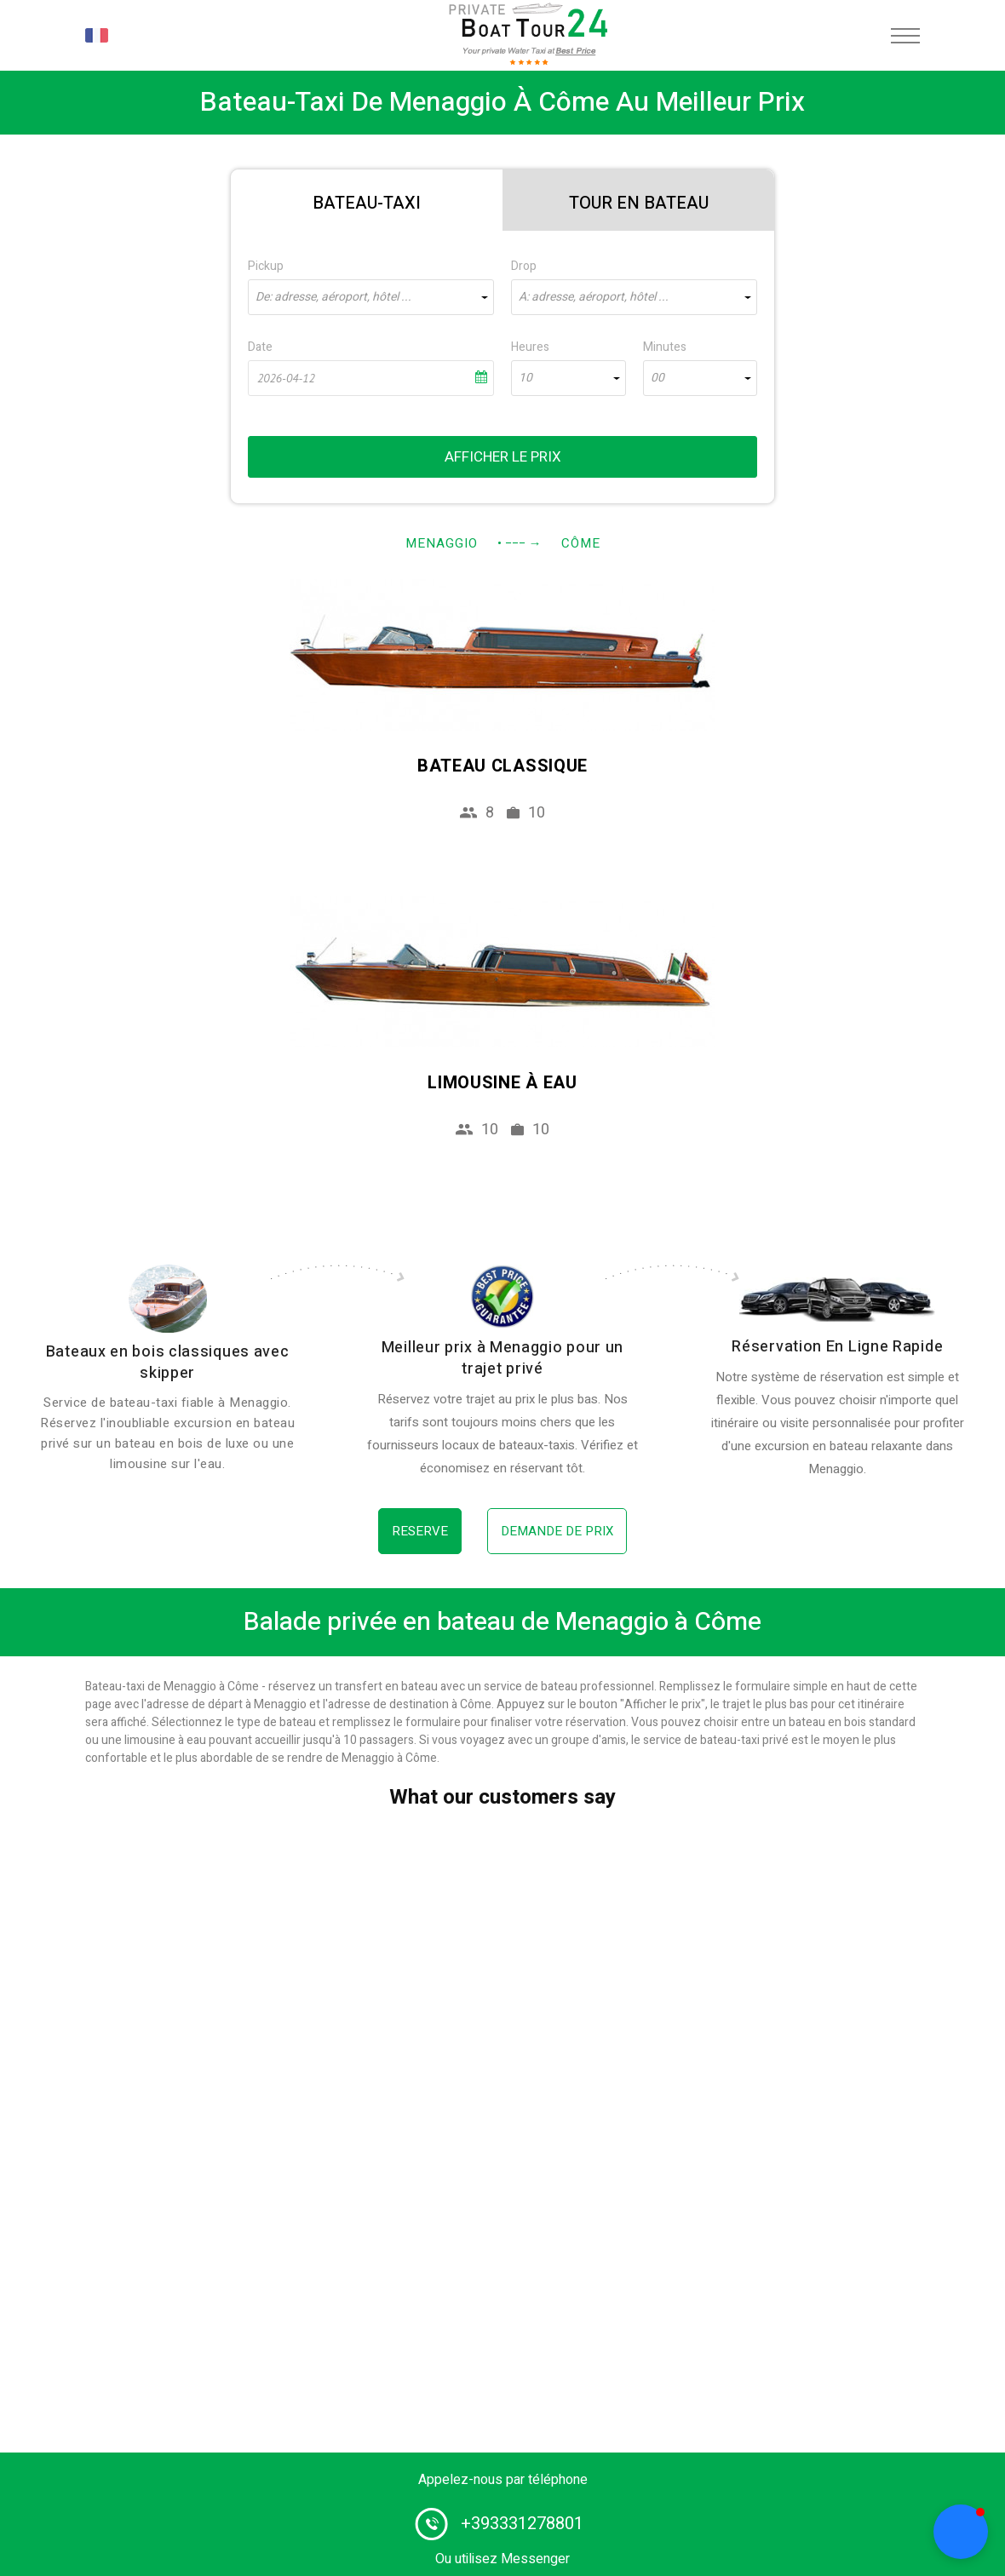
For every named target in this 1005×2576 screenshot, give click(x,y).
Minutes (664, 347)
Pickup (266, 266)
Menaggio (441, 543)
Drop (524, 266)
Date (260, 347)
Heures (530, 347)
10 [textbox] (525, 378)
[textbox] (371, 297)
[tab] (366, 200)
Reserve (420, 1531)
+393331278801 (522, 2523)
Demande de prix (557, 1531)
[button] (960, 2531)
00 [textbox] (657, 378)
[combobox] (371, 297)
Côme (580, 543)
